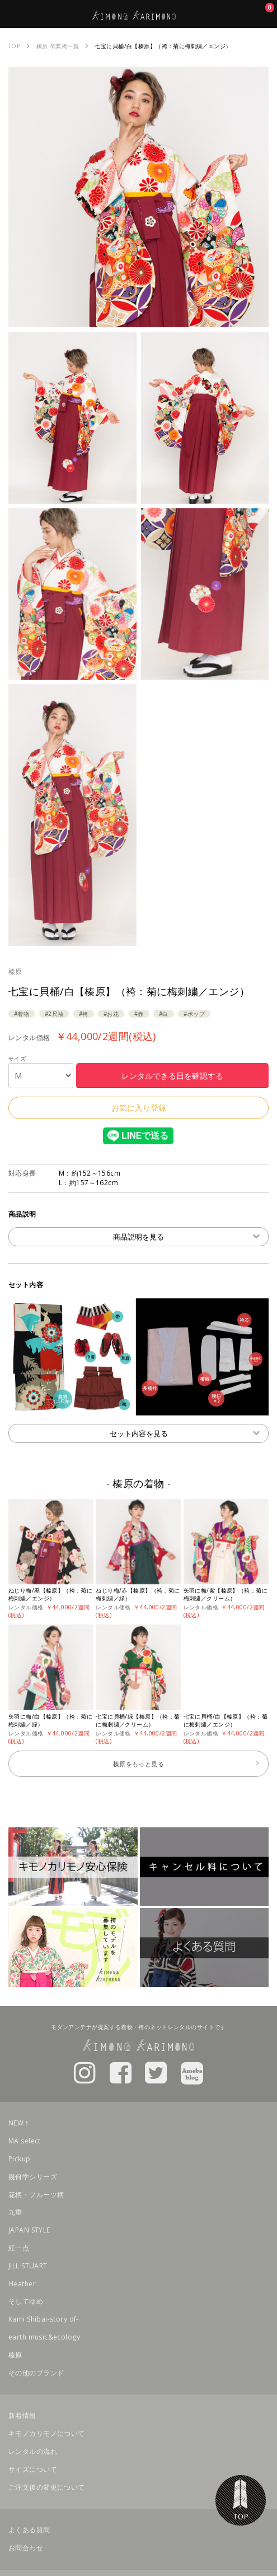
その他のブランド (36, 2373)
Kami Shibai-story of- (43, 2319)
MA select (24, 2141)
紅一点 (18, 2248)
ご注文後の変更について (46, 2487)
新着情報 (22, 2415)
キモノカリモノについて (46, 2433)
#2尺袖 (54, 1014)
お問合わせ (25, 2547)
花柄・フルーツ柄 (36, 2194)
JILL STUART (28, 2266)
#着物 (21, 1014)
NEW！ (19, 2123)
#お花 (111, 1014)
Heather (22, 2284)
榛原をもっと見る (138, 1764)
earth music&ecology (44, 2337)
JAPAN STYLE (29, 2230)
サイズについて (32, 2469)
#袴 (83, 1014)
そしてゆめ (25, 2301)
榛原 (15, 971)
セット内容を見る (185, 1432)
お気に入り (263, 14)
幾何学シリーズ (32, 2177)
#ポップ (194, 1014)
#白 (163, 1014)
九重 (15, 2212)
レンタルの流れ (32, 2451)
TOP (240, 2500)
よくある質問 (29, 2530)
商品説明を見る (186, 1236)
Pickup (19, 2159)
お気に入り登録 (138, 1107)
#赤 (139, 1014)
